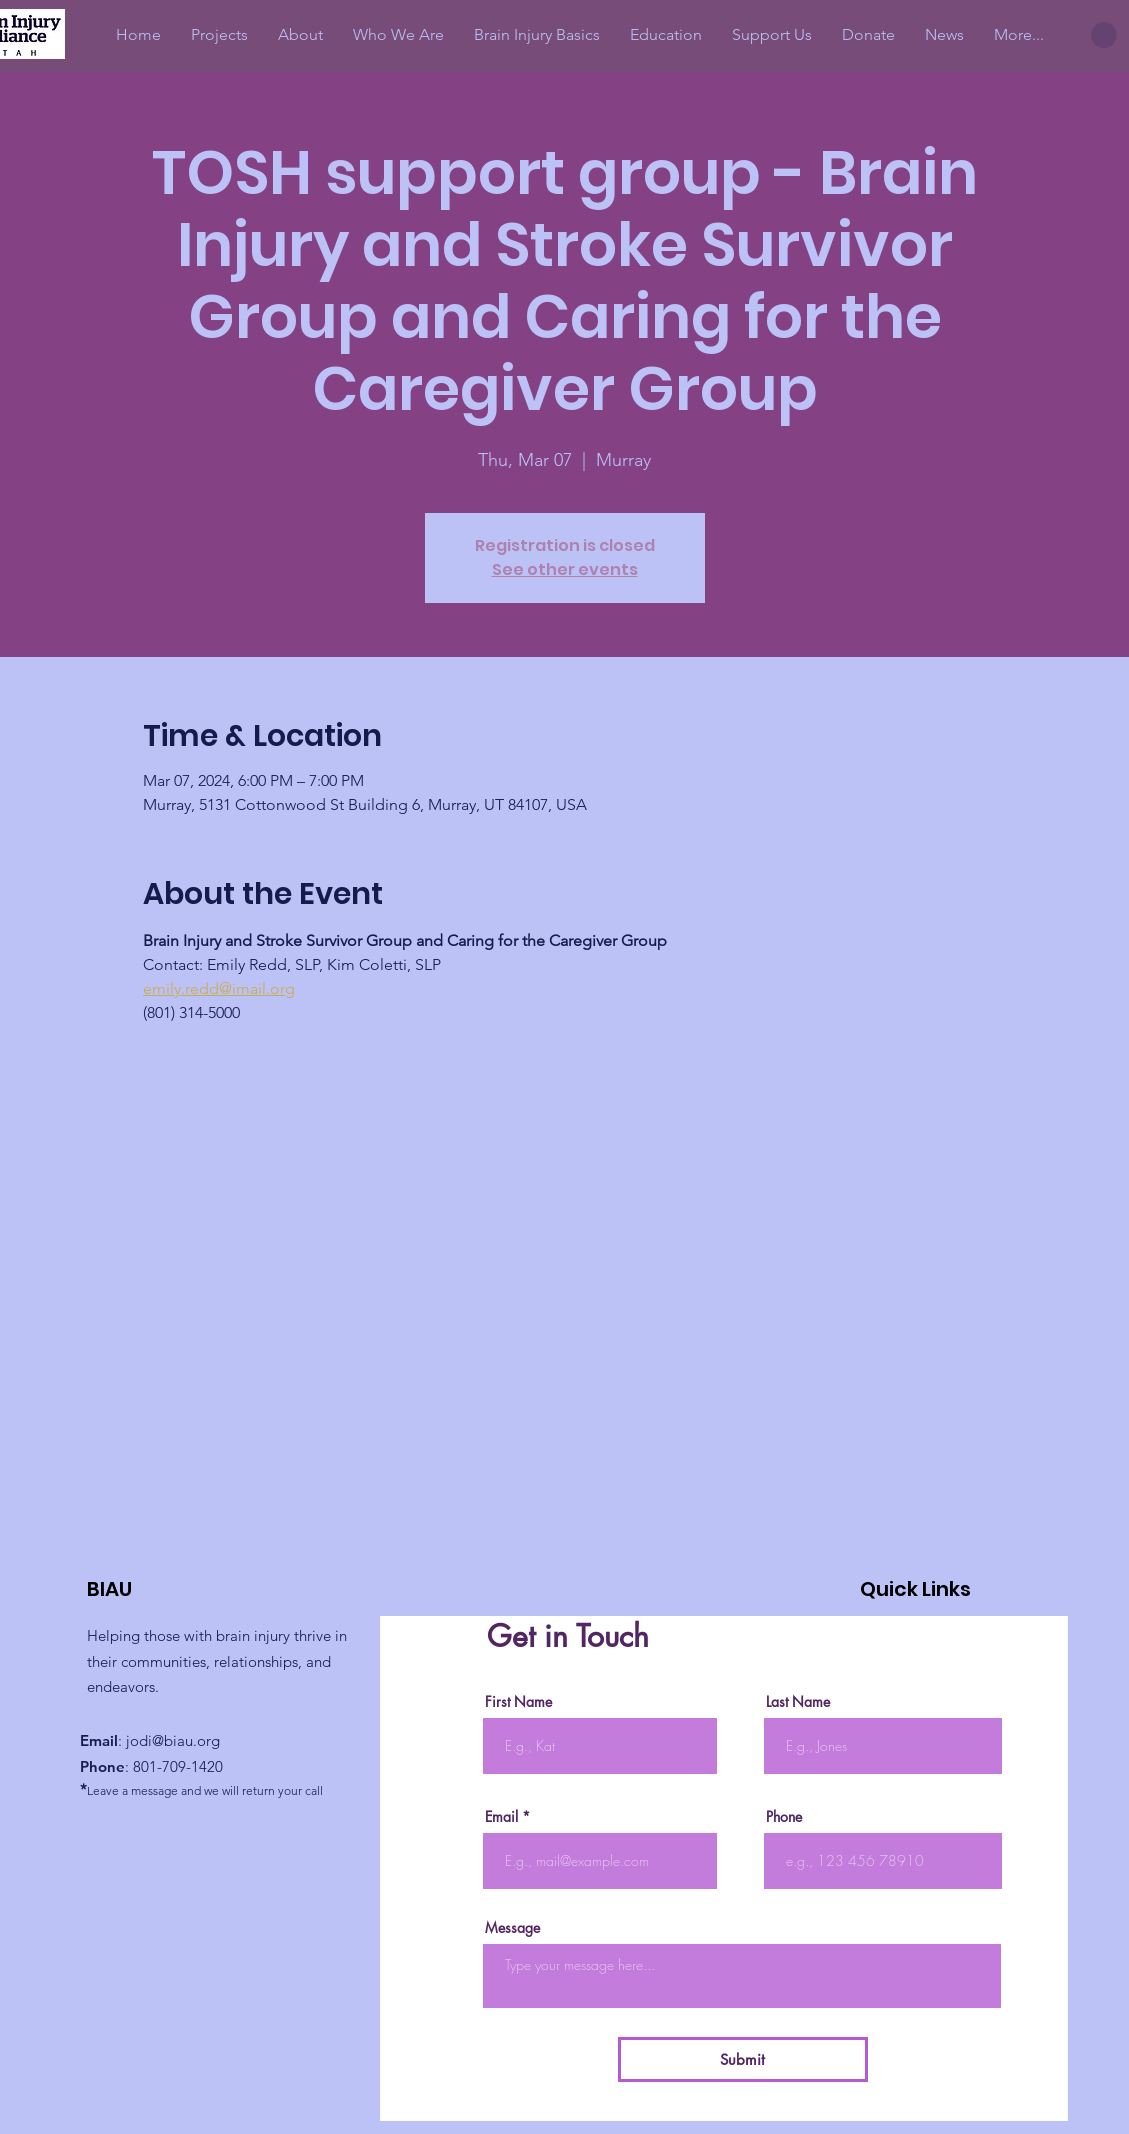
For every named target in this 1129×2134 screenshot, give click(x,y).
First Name (518, 1702)
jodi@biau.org (173, 1740)
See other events (565, 569)
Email (501, 1817)
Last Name (798, 1702)
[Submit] (743, 2059)
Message (512, 1928)
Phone (784, 1817)
